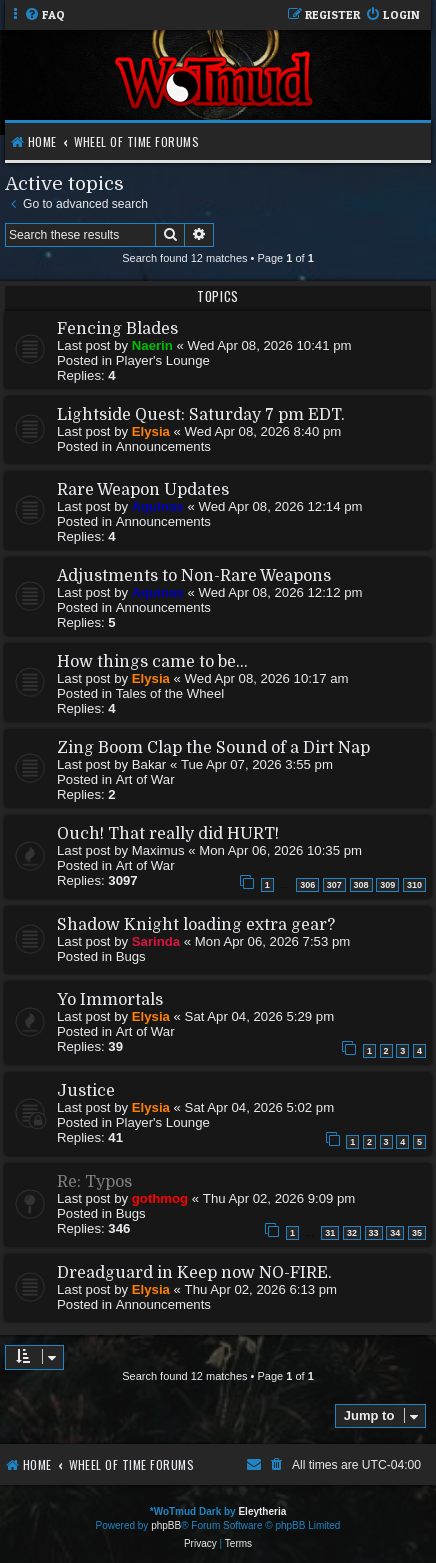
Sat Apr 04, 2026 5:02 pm (260, 1107)
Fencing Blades (117, 329)
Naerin (152, 345)
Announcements (163, 446)
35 (417, 1233)
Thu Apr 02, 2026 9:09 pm (279, 1198)
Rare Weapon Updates (143, 490)
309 (387, 885)
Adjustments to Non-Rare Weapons (194, 576)
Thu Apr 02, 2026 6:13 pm (261, 1289)
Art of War (145, 779)
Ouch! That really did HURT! (168, 834)
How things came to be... (152, 662)
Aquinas (158, 506)
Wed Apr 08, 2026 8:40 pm (263, 431)
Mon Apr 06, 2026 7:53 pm (272, 941)
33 (374, 1233)
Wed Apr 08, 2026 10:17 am (267, 678)
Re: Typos (94, 1182)
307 (334, 885)
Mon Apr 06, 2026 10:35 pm (280, 850)
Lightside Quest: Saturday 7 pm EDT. (201, 415)
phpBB (166, 1525)
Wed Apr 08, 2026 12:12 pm (280, 592)
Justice (86, 1091)
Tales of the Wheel (170, 693)
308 (361, 885)
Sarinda (156, 941)
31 (330, 1233)
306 (307, 885)
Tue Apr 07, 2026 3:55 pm (257, 764)
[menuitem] (44, 15)
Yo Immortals (110, 1000)
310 (414, 885)
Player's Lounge (163, 360)
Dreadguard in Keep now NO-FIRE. (194, 1273)
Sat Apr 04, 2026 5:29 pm (260, 1016)
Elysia (151, 431)
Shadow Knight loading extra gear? (196, 925)
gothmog (160, 1198)
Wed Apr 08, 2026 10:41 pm (270, 345)
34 (395, 1233)
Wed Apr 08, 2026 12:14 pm (280, 506)
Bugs (131, 956)
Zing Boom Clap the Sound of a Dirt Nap (213, 748)
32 (352, 1233)
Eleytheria (262, 1511)
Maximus (158, 850)
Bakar (149, 764)
